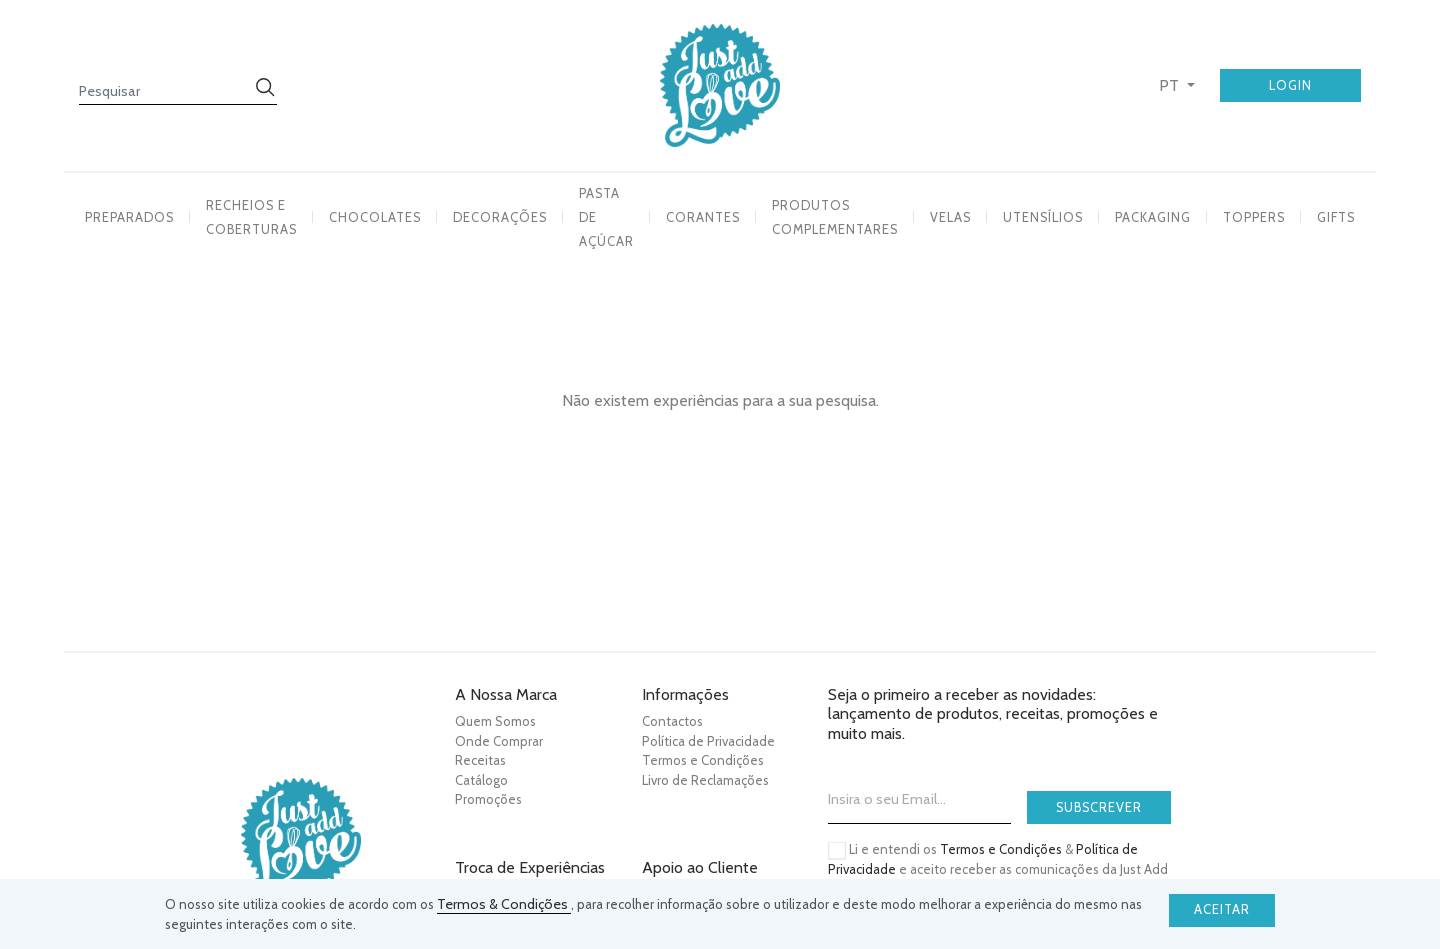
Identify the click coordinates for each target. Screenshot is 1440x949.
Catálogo (481, 780)
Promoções (488, 799)
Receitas (480, 760)
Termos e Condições (703, 760)
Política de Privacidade (708, 741)
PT (1171, 85)
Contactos (672, 721)
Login (1290, 85)
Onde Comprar (499, 741)
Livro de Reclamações (705, 780)
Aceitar (1222, 909)
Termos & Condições (504, 904)
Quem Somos (495, 721)
